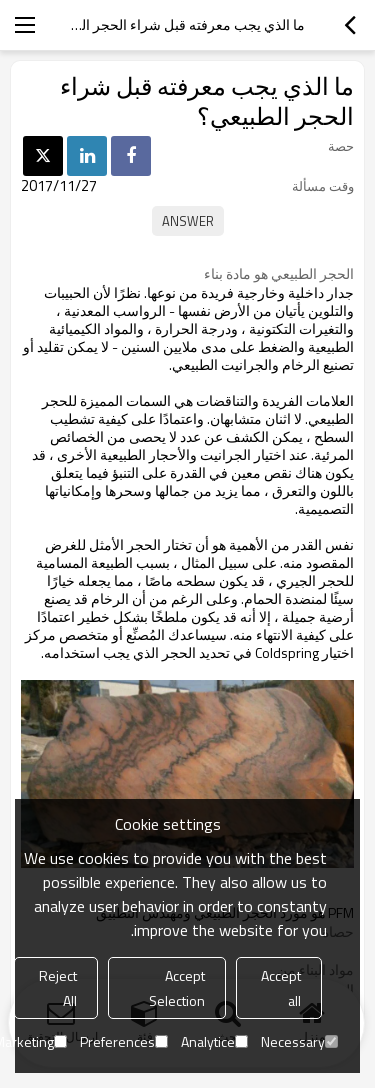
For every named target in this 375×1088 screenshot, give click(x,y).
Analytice (214, 1041)
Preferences (124, 1041)
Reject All (58, 988)
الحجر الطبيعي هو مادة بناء (279, 274)
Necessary (299, 1041)
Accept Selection (177, 988)
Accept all (281, 988)
